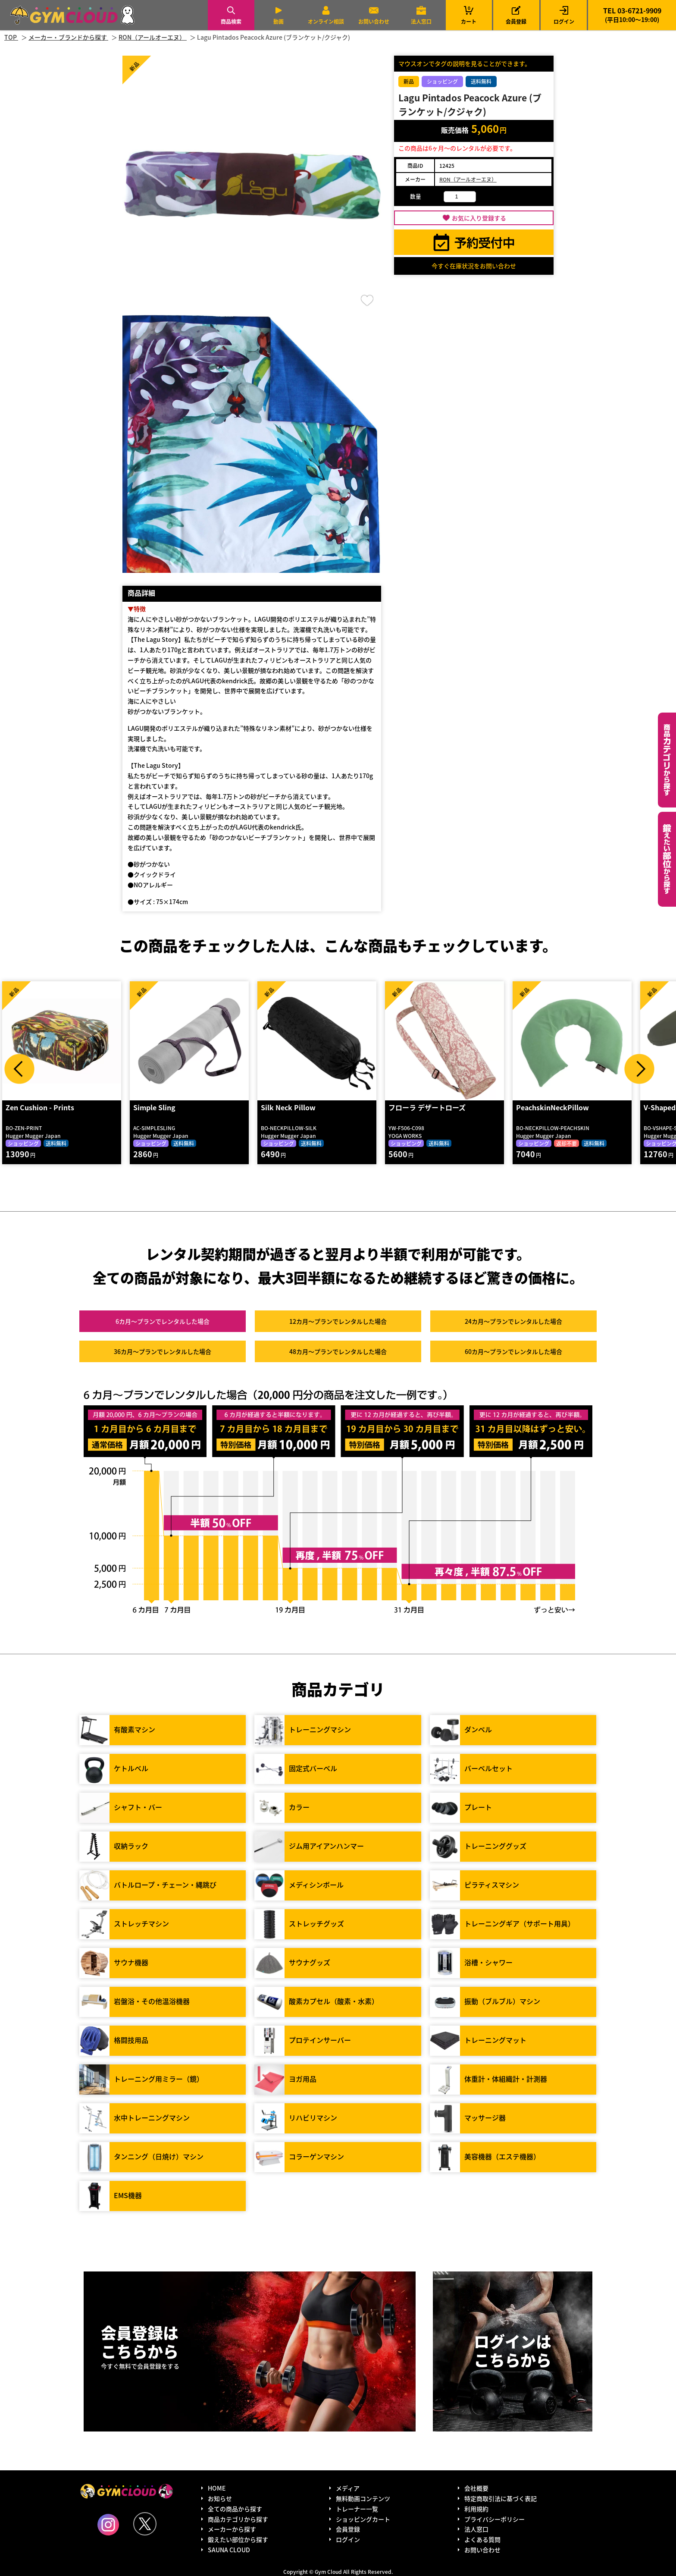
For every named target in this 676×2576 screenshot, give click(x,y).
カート (468, 15)
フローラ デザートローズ (427, 1107)
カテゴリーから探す (667, 760)
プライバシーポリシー (494, 2519)
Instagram (108, 2524)
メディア (348, 2488)
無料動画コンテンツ (363, 2498)
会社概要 (476, 2488)
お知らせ (220, 2498)
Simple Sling (154, 1107)
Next (639, 1069)
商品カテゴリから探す (238, 2519)
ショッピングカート (363, 2519)
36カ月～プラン (162, 1351)
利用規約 (476, 2508)
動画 (278, 21)
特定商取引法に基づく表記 (500, 2498)
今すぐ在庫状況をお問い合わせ (474, 265)
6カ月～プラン (163, 1321)
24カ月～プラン (513, 1321)
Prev (19, 1069)
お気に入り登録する (479, 218)
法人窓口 (421, 21)
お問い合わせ (373, 21)
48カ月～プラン (338, 1351)
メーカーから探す (232, 2529)
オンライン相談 (326, 21)
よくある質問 (482, 2539)
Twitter (145, 2524)
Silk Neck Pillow (288, 1107)
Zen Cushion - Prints (40, 1107)
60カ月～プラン (513, 1351)
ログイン (564, 21)
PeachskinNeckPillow (552, 1107)
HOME (216, 2488)
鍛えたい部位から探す (667, 859)
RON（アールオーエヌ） (468, 179)
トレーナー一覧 (357, 2508)
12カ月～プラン (338, 1321)
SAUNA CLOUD (229, 2549)
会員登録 (516, 21)
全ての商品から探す (235, 2508)
